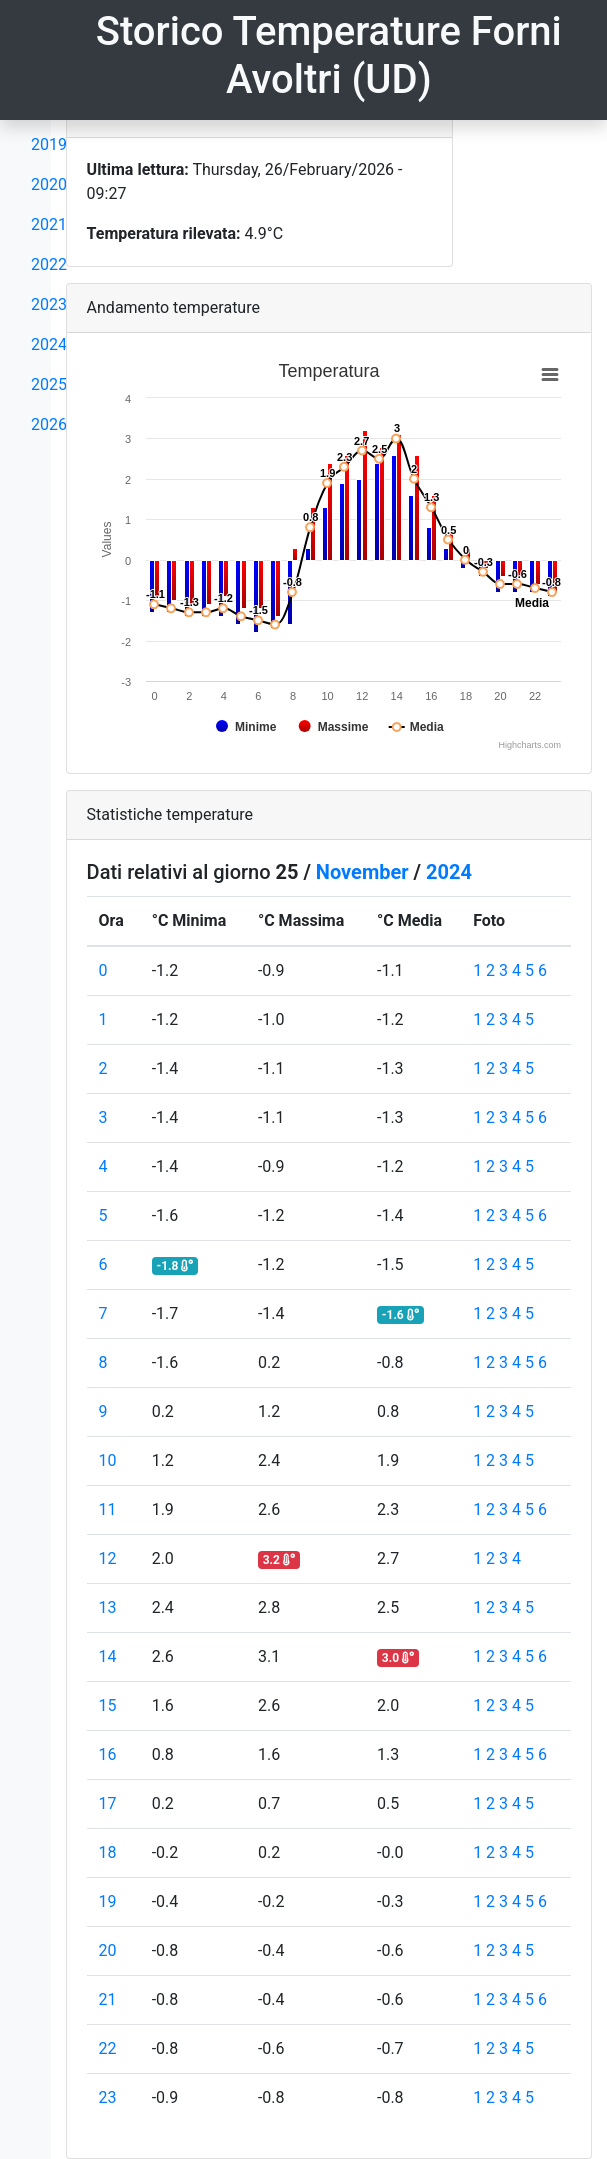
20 (108, 1950)
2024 (49, 344)
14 (108, 1656)
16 (108, 1754)
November (362, 872)
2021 (49, 224)
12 (108, 1558)
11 (108, 1509)
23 (108, 2097)
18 (108, 1852)
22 (108, 2048)
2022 (49, 264)
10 (108, 1460)
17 (108, 1803)
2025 (49, 384)
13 (108, 1607)
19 (108, 1901)
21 (108, 1999)
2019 (49, 144)
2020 (49, 184)
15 (108, 1705)
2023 (49, 304)
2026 (49, 424)
